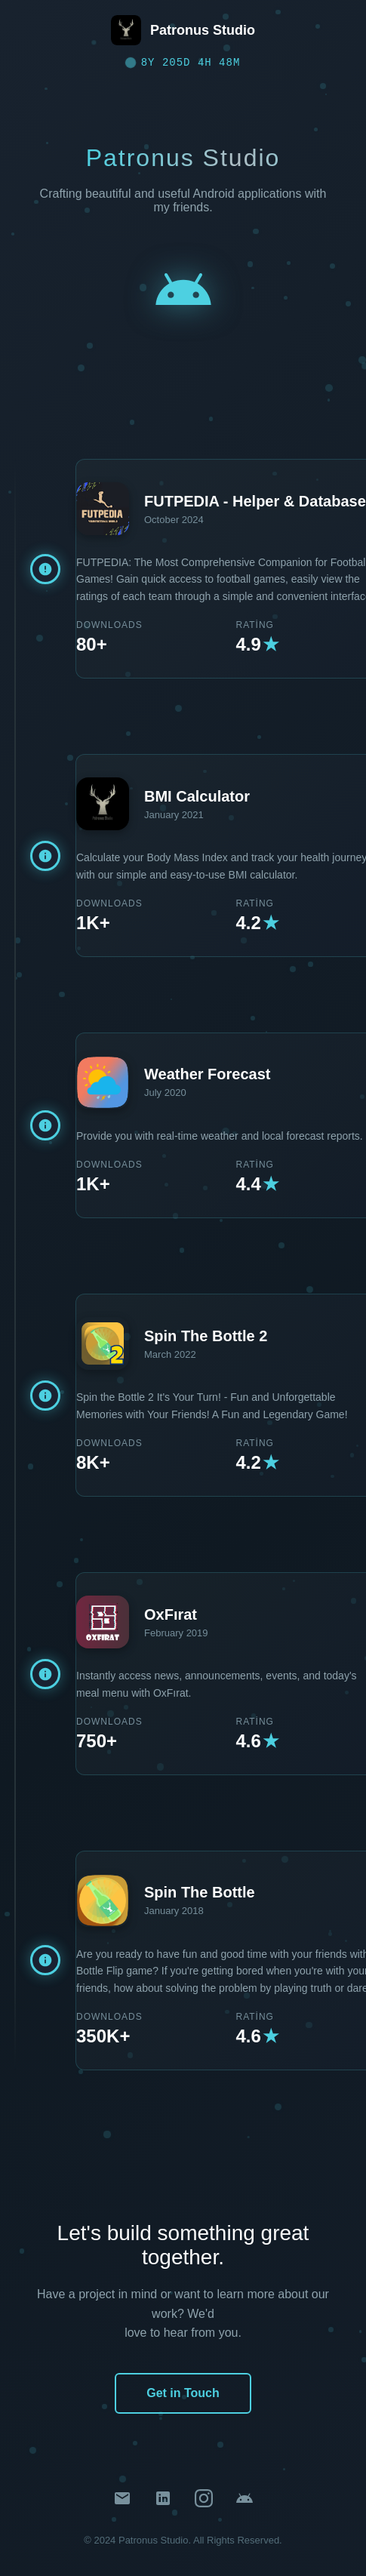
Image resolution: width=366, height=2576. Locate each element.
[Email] (122, 2500)
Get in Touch (183, 2393)
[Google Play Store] (244, 2500)
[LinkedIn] (163, 2500)
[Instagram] (204, 2500)
